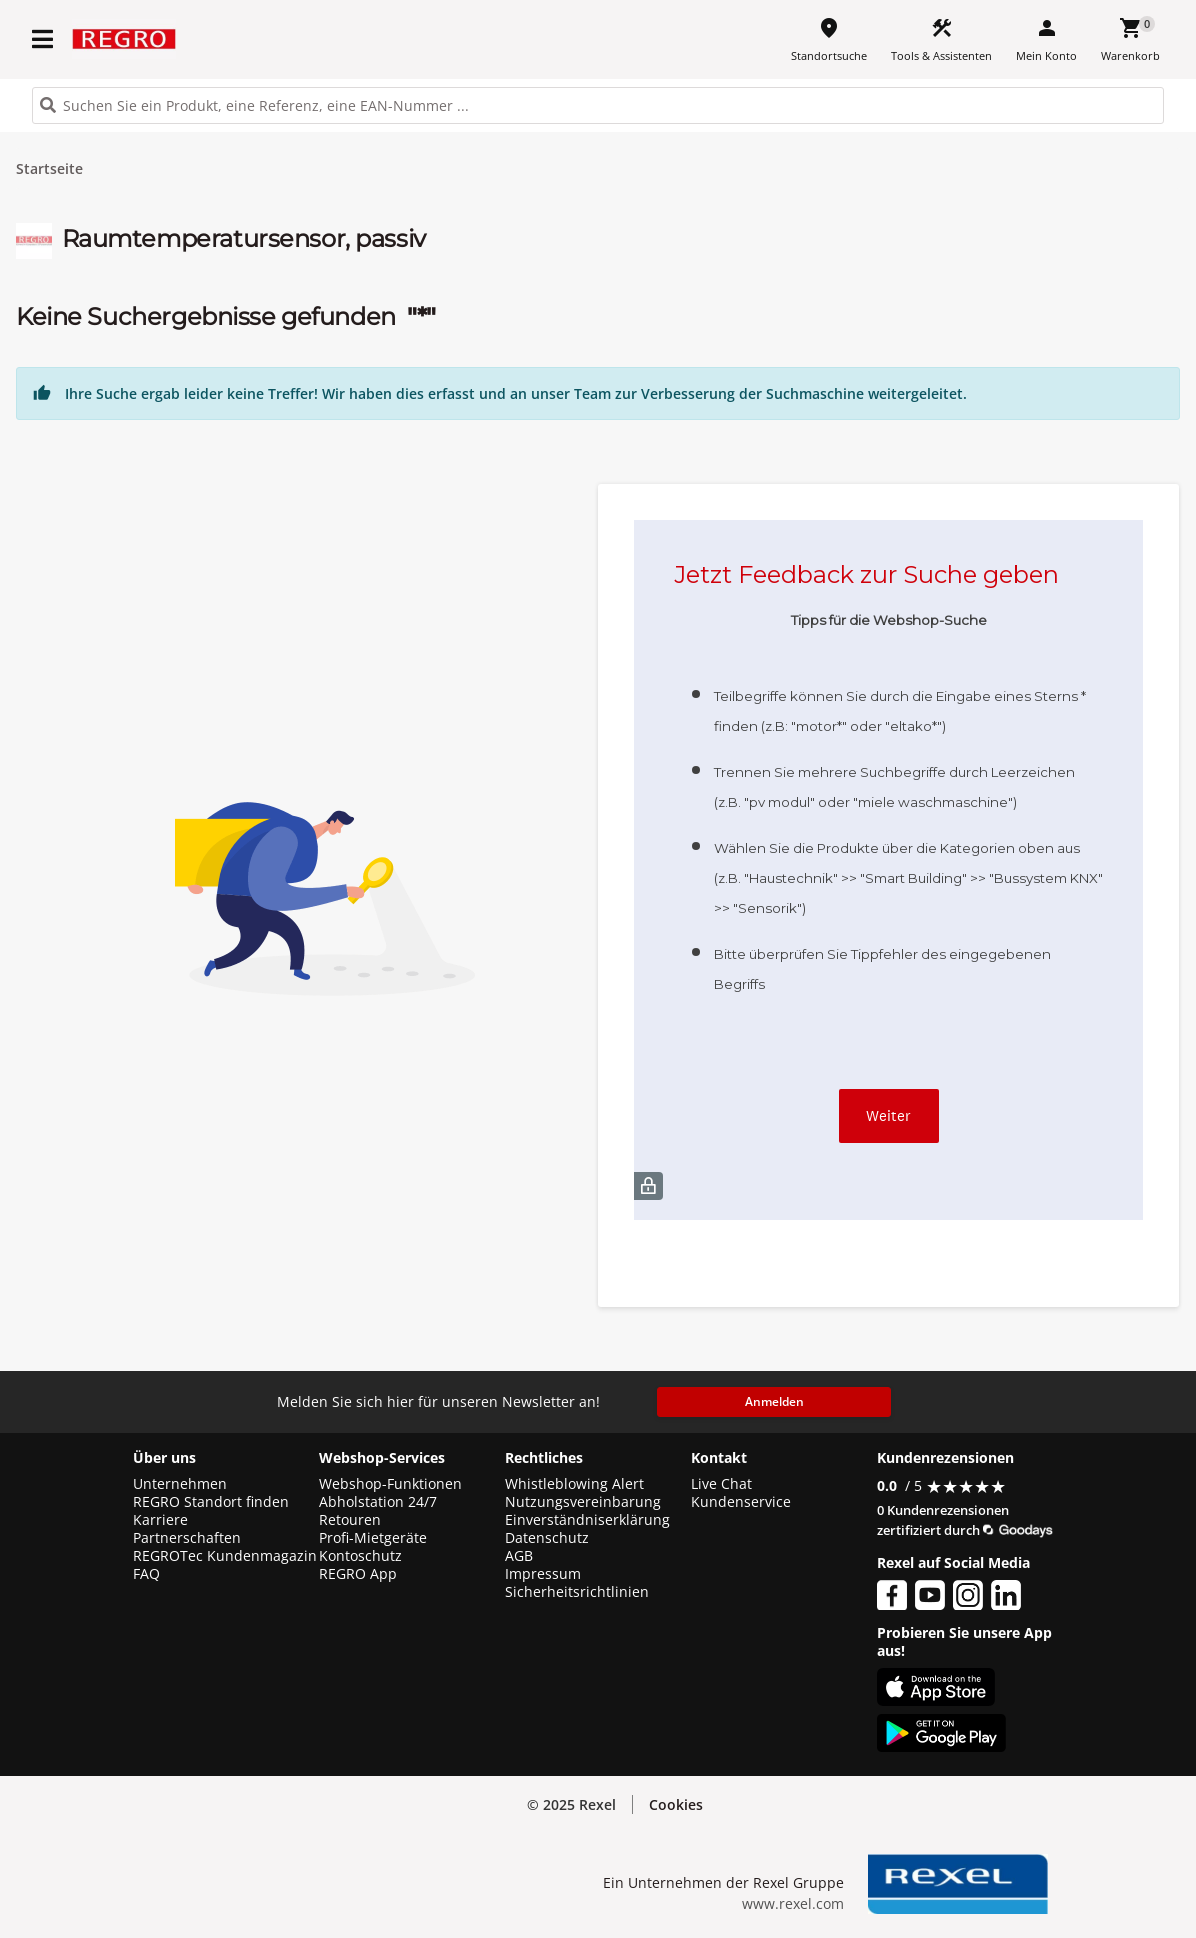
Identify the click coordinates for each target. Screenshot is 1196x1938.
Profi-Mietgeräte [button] (373, 1538)
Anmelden (774, 1401)
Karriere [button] (160, 1520)
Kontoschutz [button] (360, 1556)
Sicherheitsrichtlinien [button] (577, 1592)
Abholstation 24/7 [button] (378, 1502)
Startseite (49, 169)
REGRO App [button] (358, 1574)
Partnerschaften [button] (187, 1538)
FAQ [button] (146, 1574)
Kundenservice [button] (741, 1502)
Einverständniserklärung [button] (587, 1520)
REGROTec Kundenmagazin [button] (225, 1556)
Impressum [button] (543, 1574)
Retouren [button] (350, 1520)
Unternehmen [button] (180, 1484)
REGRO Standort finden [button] (211, 1502)
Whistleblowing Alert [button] (574, 1484)
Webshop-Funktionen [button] (390, 1484)
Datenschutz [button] (547, 1538)
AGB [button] (519, 1556)
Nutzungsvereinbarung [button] (583, 1502)
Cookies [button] (676, 1804)
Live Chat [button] (721, 1484)
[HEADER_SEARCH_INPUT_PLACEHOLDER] (598, 105)
